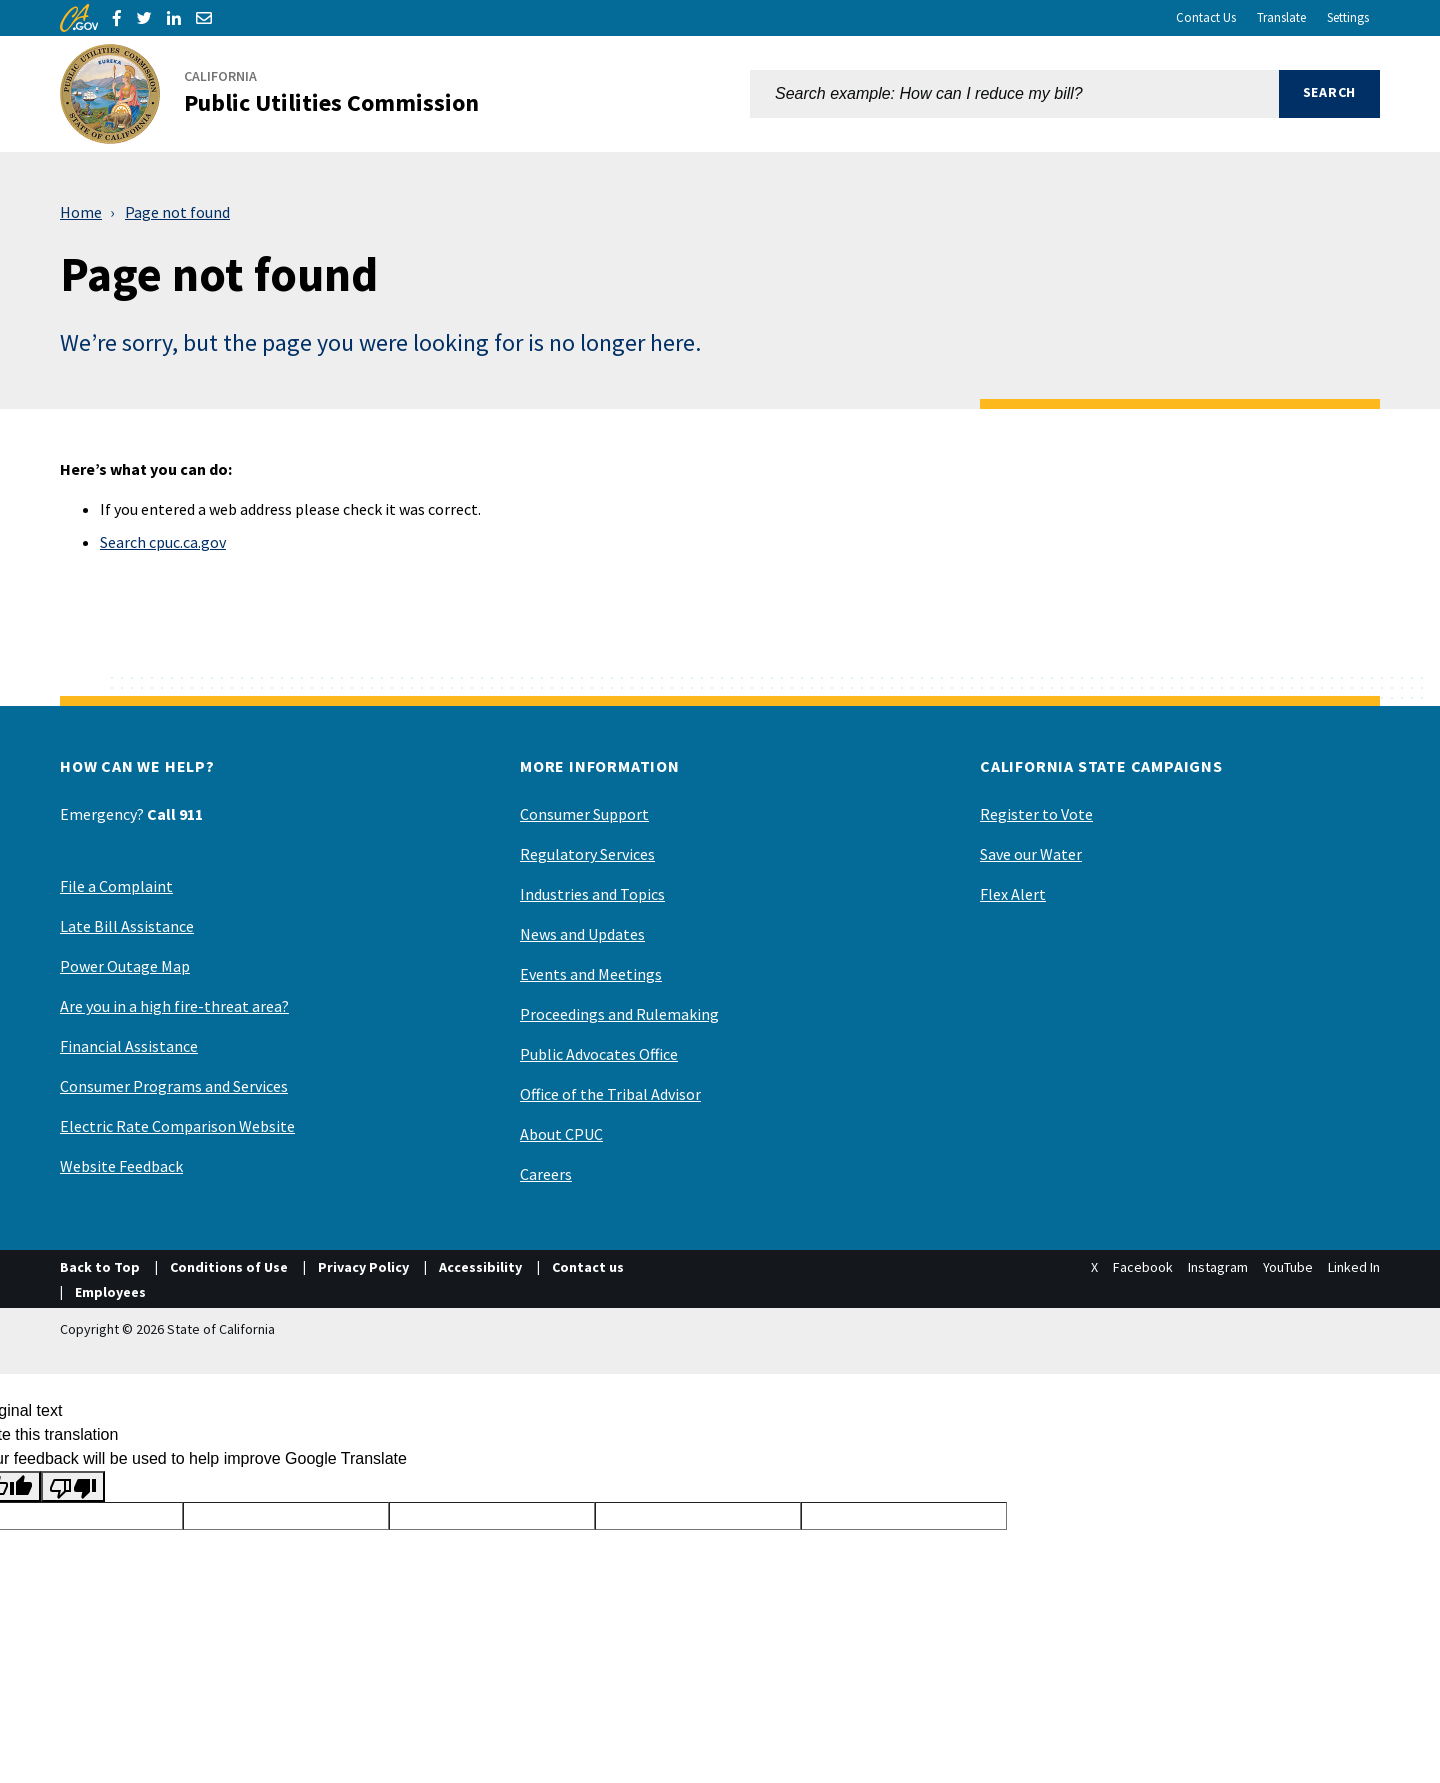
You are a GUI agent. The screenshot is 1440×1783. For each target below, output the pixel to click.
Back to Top (100, 1267)
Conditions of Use (229, 1267)
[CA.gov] (79, 18)
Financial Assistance (129, 1046)
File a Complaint (116, 886)
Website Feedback (121, 1166)
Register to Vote (1036, 814)
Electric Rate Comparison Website (177, 1126)
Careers (546, 1174)
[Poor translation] (73, 1486)
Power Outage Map (125, 966)
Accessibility (480, 1267)
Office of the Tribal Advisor (610, 1094)
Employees (110, 1292)
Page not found (177, 212)
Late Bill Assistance (127, 926)
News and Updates (582, 934)
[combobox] (1014, 94)
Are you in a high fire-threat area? (174, 1006)
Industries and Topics (592, 894)
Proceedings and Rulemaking (619, 1014)
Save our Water (1031, 854)
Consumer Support (584, 814)
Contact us (588, 1267)
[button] (1329, 94)
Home (81, 212)
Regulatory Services (587, 854)
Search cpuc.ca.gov (163, 542)
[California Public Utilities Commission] (281, 94)
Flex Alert (1013, 894)
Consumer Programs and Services (174, 1086)
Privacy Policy (363, 1267)
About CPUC (561, 1134)
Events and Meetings (591, 974)
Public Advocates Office (599, 1054)
